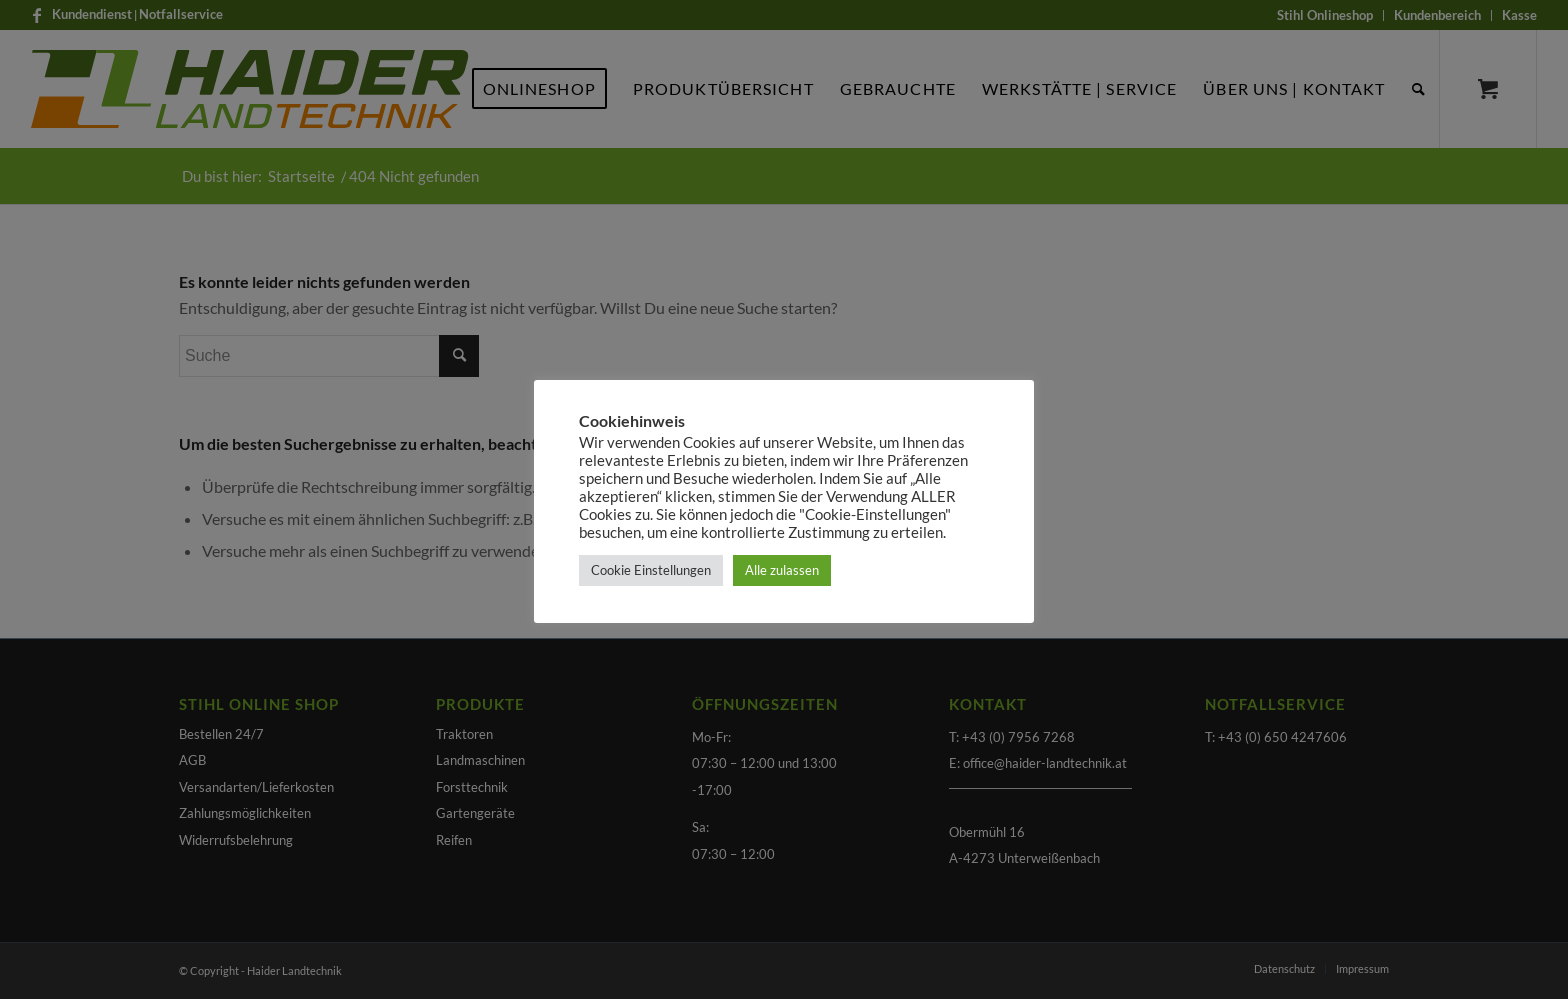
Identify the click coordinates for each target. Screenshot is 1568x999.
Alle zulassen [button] (782, 570)
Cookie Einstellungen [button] (651, 570)
